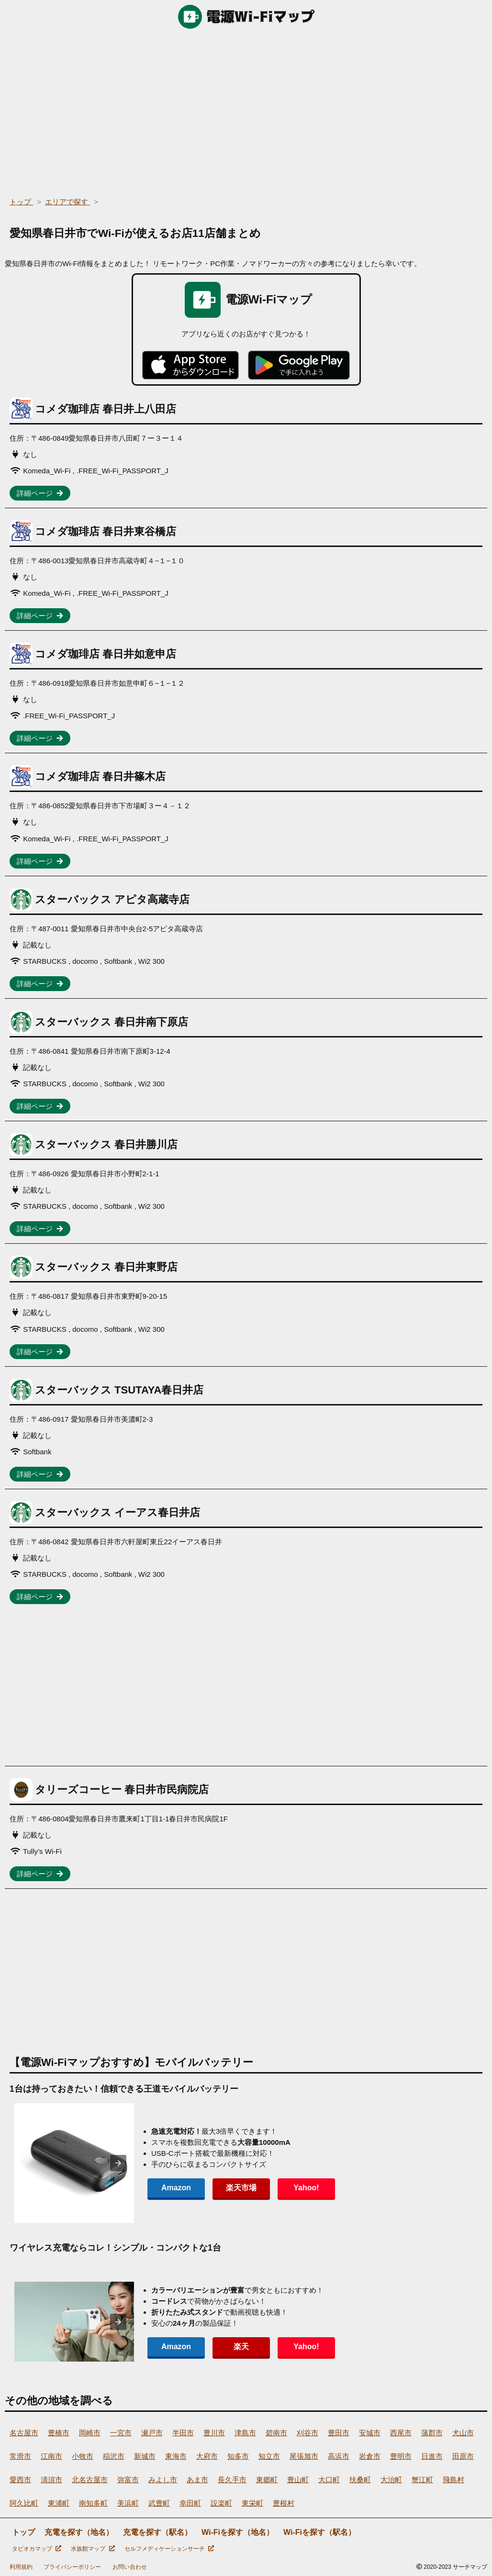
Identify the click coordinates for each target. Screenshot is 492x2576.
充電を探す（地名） (79, 2532)
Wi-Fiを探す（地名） (237, 2532)
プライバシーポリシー (72, 2567)
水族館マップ (92, 2548)
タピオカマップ (36, 2548)
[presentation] (118, 2163)
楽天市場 (241, 2188)
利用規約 (21, 2567)
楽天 (241, 2346)
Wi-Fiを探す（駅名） (319, 2532)
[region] (246, 110)
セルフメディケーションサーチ (169, 2548)
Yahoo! (306, 2188)
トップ (23, 2532)
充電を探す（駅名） (157, 2532)
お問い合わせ (129, 2567)
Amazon (176, 2188)
